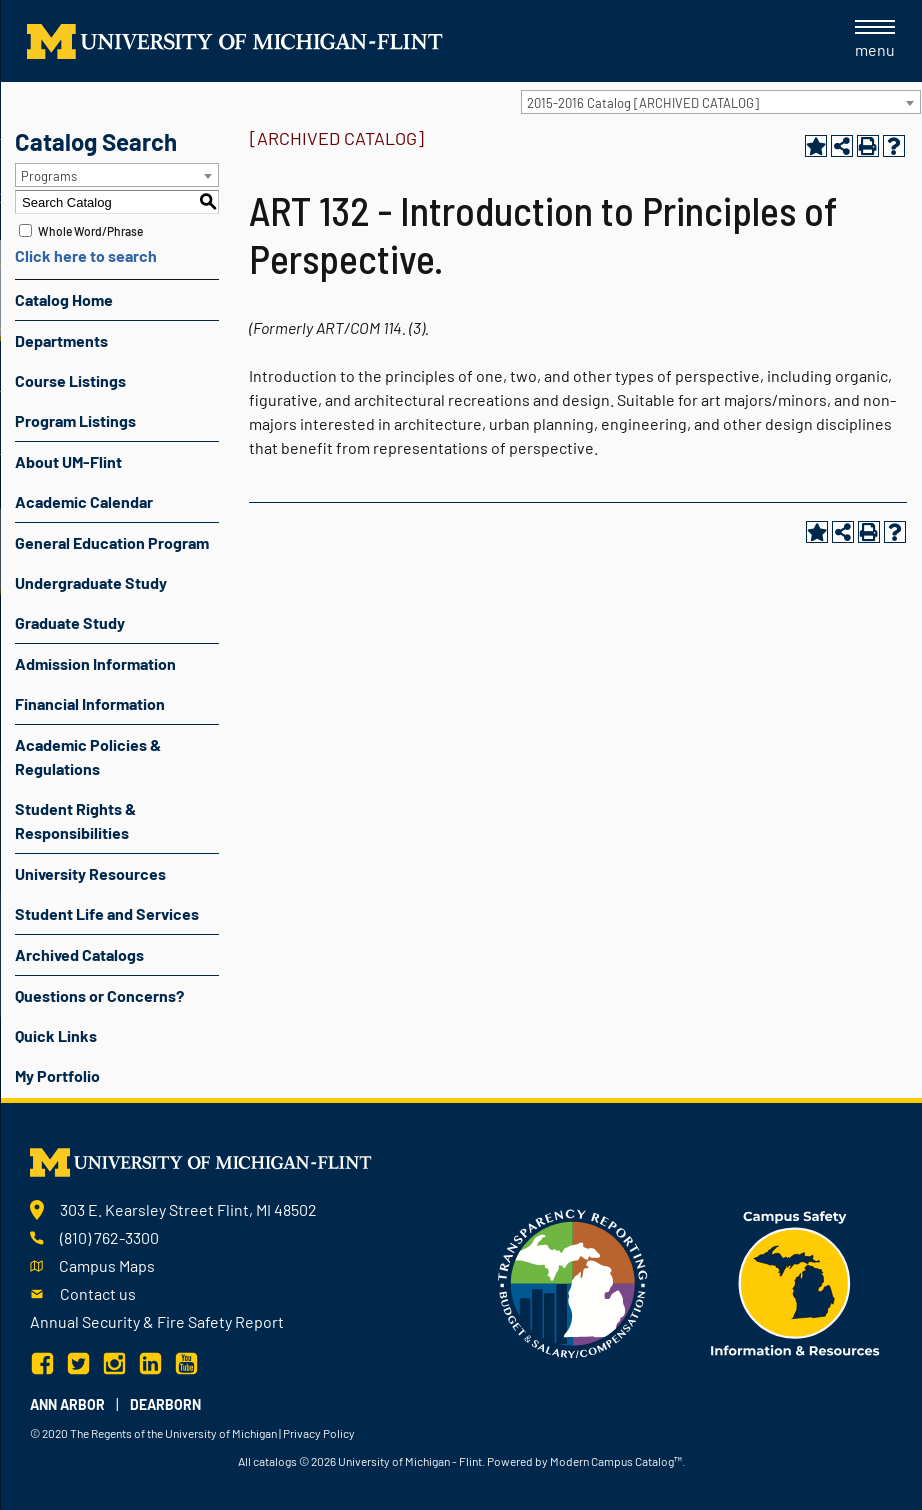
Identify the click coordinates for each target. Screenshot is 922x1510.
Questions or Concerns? (99, 995)
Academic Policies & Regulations (88, 756)
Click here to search (86, 255)
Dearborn (165, 1404)
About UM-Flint (68, 461)
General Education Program (112, 542)
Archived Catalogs (79, 954)
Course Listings (70, 380)
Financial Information (90, 703)
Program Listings (75, 420)
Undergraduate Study (91, 582)
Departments (61, 340)
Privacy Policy (319, 1433)
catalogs (275, 1461)
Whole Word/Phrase (90, 231)
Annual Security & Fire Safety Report (157, 1321)
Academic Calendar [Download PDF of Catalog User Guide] (84, 501)
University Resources (90, 873)
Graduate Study (70, 622)
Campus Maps (107, 1265)
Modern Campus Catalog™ (616, 1461)
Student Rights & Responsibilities (75, 820)
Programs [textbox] (49, 176)
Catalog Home (64, 299)
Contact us (98, 1293)
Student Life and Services (107, 913)
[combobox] (721, 102)
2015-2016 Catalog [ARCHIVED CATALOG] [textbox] (643, 103)
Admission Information (95, 663)
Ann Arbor (67, 1404)
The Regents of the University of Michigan (173, 1433)
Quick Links (56, 1035)
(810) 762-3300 (109, 1237)
